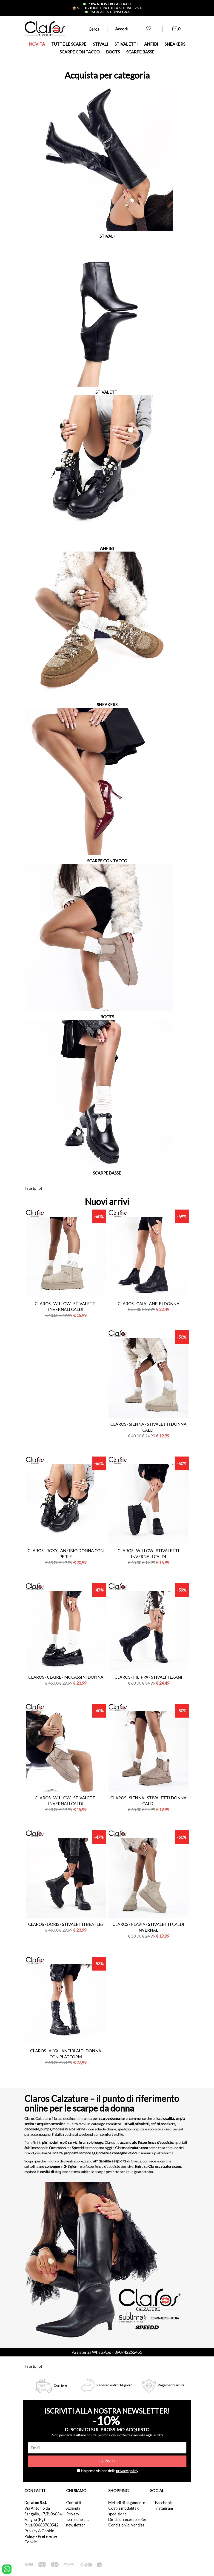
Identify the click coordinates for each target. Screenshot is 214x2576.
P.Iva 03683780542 (41, 2525)
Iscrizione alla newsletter (77, 2522)
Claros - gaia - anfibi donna (148, 1303)
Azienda (73, 2508)
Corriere (60, 2385)
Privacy (72, 2513)
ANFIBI (151, 44)
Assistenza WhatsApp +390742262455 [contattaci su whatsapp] (107, 2352)
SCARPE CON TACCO (80, 51)
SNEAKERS (175, 44)
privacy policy (127, 2470)
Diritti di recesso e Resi (128, 2519)
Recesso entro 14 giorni (114, 2385)
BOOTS (113, 51)
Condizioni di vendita (126, 2525)
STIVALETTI (126, 44)
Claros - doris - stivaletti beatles (65, 1924)
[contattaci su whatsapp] (6, 2568)
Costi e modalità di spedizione (124, 2511)
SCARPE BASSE (140, 51)
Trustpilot (33, 1188)
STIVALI (100, 44)
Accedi (121, 28)
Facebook (163, 2502)
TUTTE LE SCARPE (68, 44)
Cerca (93, 29)
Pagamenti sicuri (171, 2385)
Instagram (164, 2508)
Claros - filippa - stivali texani (148, 1677)
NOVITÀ (37, 44)
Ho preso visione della (109, 2470)
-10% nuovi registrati (107, 4)
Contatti (73, 2502)
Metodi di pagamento (126, 2502)
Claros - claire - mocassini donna (65, 1677)
